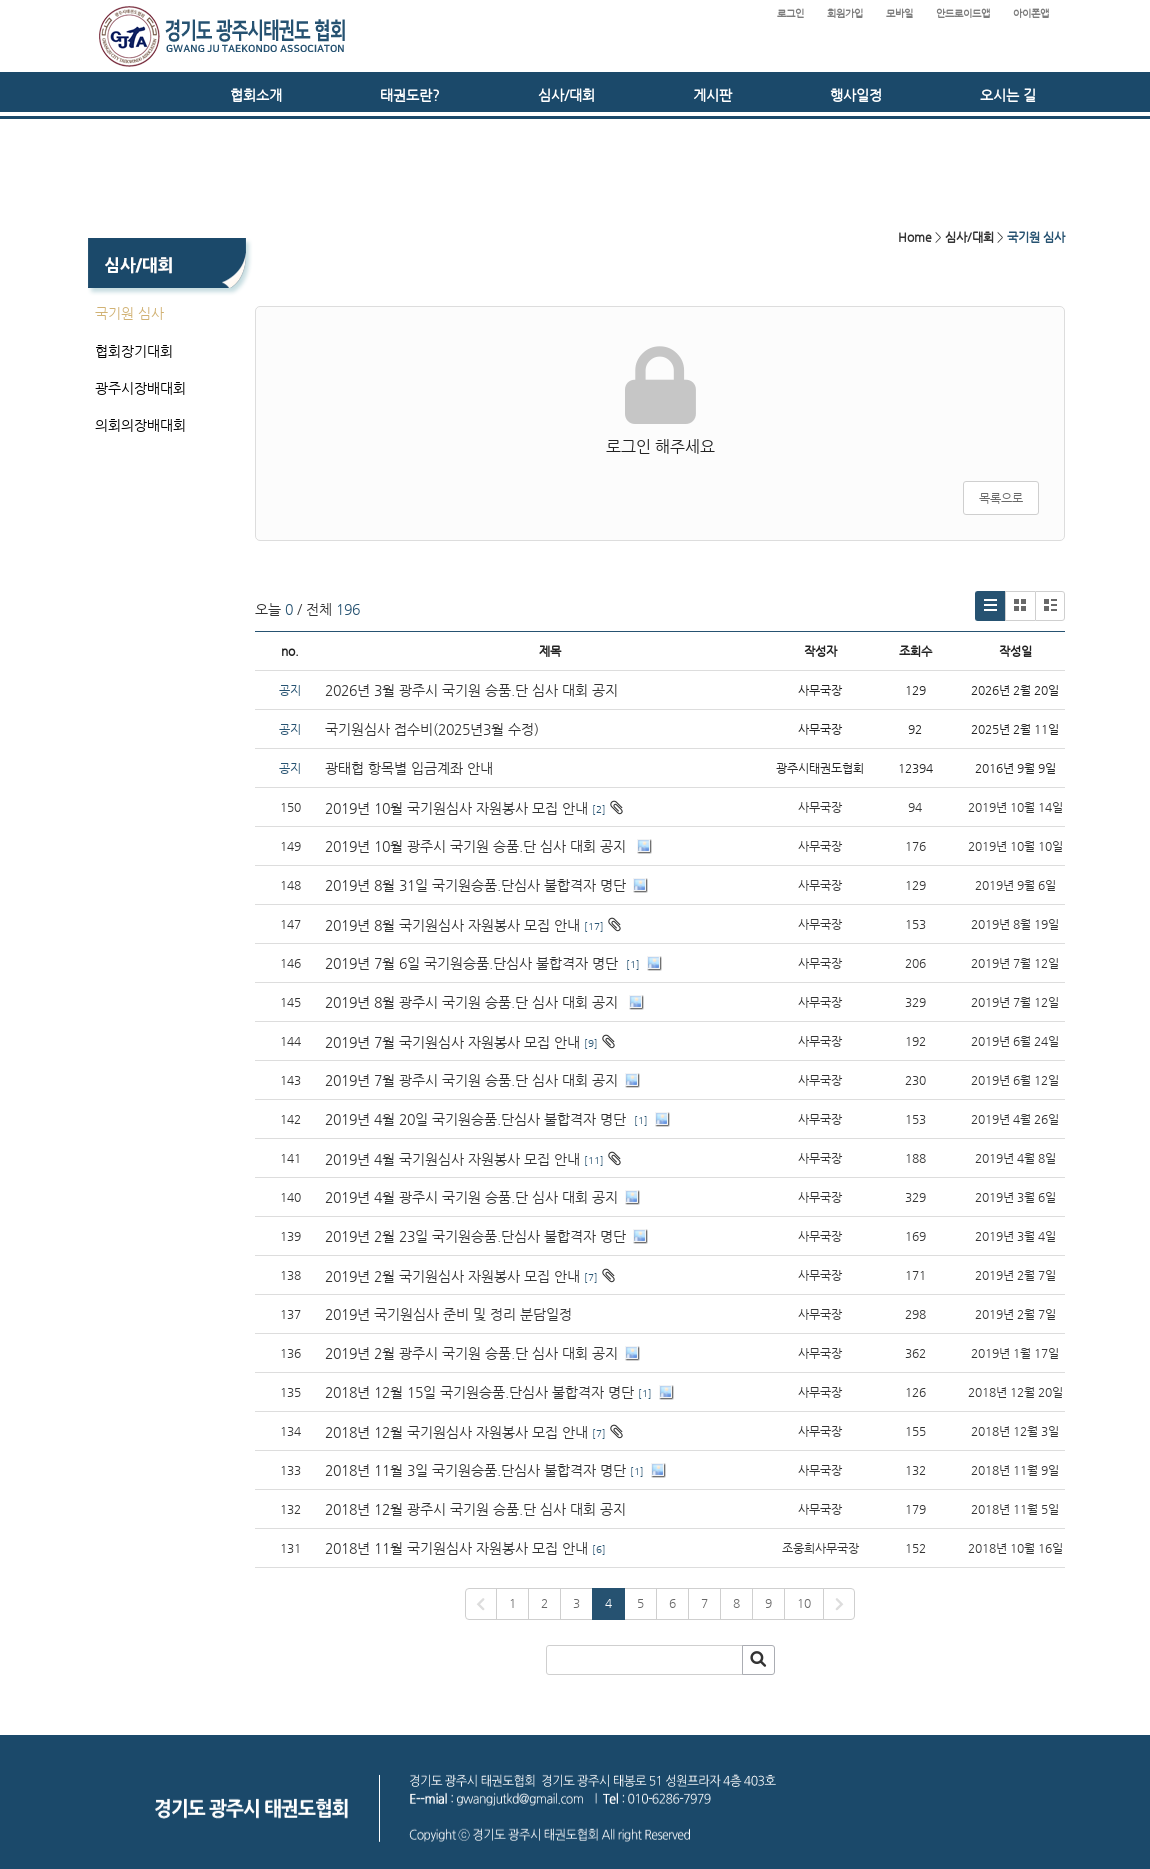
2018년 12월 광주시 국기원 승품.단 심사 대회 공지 (475, 1509)
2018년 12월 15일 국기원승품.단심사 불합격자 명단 (479, 1392)
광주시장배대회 (140, 388)
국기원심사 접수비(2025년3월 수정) (432, 729)
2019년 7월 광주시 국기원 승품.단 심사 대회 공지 (471, 1080)
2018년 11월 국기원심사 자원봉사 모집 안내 (456, 1548)
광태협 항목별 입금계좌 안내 (409, 768)
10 (804, 1603)
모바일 (899, 13)
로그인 (790, 13)
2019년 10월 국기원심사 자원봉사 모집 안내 (456, 808)
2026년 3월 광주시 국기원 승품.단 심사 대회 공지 (471, 690)
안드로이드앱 (963, 13)
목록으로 (1001, 498)
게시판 (712, 95)
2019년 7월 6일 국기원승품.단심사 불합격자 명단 (473, 963)
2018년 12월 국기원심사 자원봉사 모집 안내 (456, 1432)
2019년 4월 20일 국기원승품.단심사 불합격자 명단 (477, 1119)
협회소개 (256, 95)
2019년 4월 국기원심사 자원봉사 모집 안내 (452, 1159)
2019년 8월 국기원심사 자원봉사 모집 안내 (452, 925)
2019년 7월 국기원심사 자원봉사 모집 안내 (452, 1042)
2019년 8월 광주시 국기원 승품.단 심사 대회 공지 (473, 1002)
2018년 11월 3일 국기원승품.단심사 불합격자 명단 (475, 1470)
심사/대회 (566, 95)
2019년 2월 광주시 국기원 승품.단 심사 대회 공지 (471, 1353)
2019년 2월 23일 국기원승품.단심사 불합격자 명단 (475, 1236)
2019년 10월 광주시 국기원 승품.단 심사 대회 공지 (477, 846)
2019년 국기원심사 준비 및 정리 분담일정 (448, 1314)
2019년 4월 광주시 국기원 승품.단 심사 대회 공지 (471, 1197)
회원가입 (845, 13)
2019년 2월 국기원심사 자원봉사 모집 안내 (452, 1276)
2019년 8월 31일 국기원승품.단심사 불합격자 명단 (475, 885)
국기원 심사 (129, 313)
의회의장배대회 (140, 425)
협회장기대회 (134, 351)
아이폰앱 (1031, 13)
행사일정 (856, 95)
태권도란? (410, 95)
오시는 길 (1008, 95)
